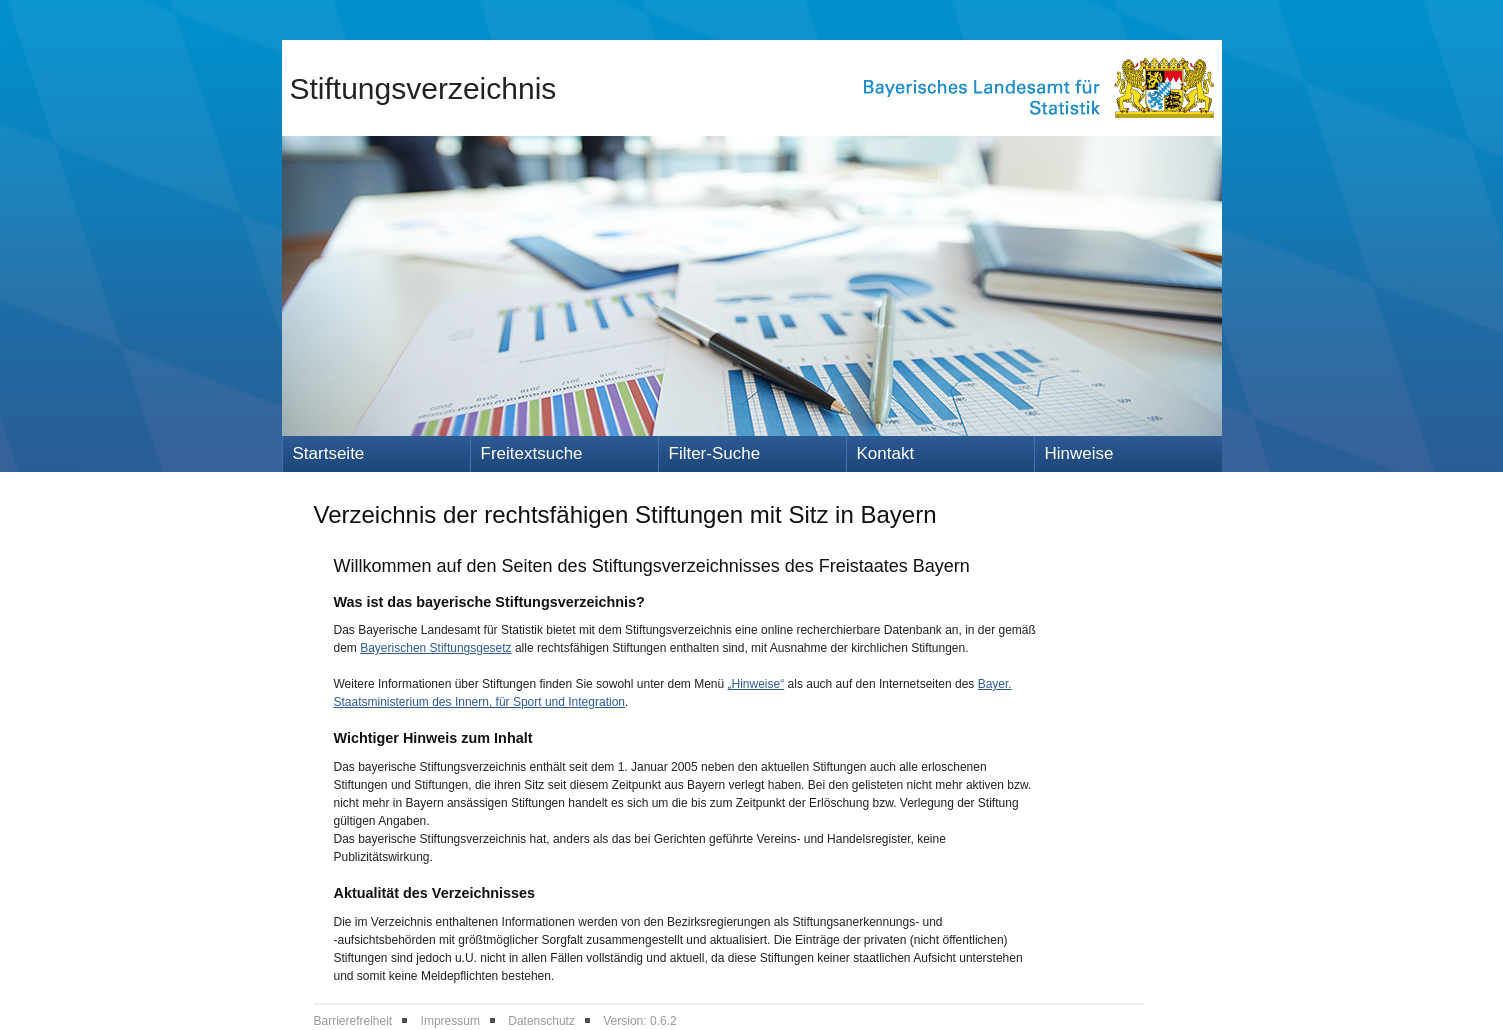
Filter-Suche (715, 453)
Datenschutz (541, 1021)
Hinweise (1079, 453)
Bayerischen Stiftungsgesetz (435, 648)
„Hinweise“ (756, 684)
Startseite (329, 453)
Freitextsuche (532, 453)
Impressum (450, 1021)
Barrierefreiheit (353, 1021)
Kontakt (886, 453)
